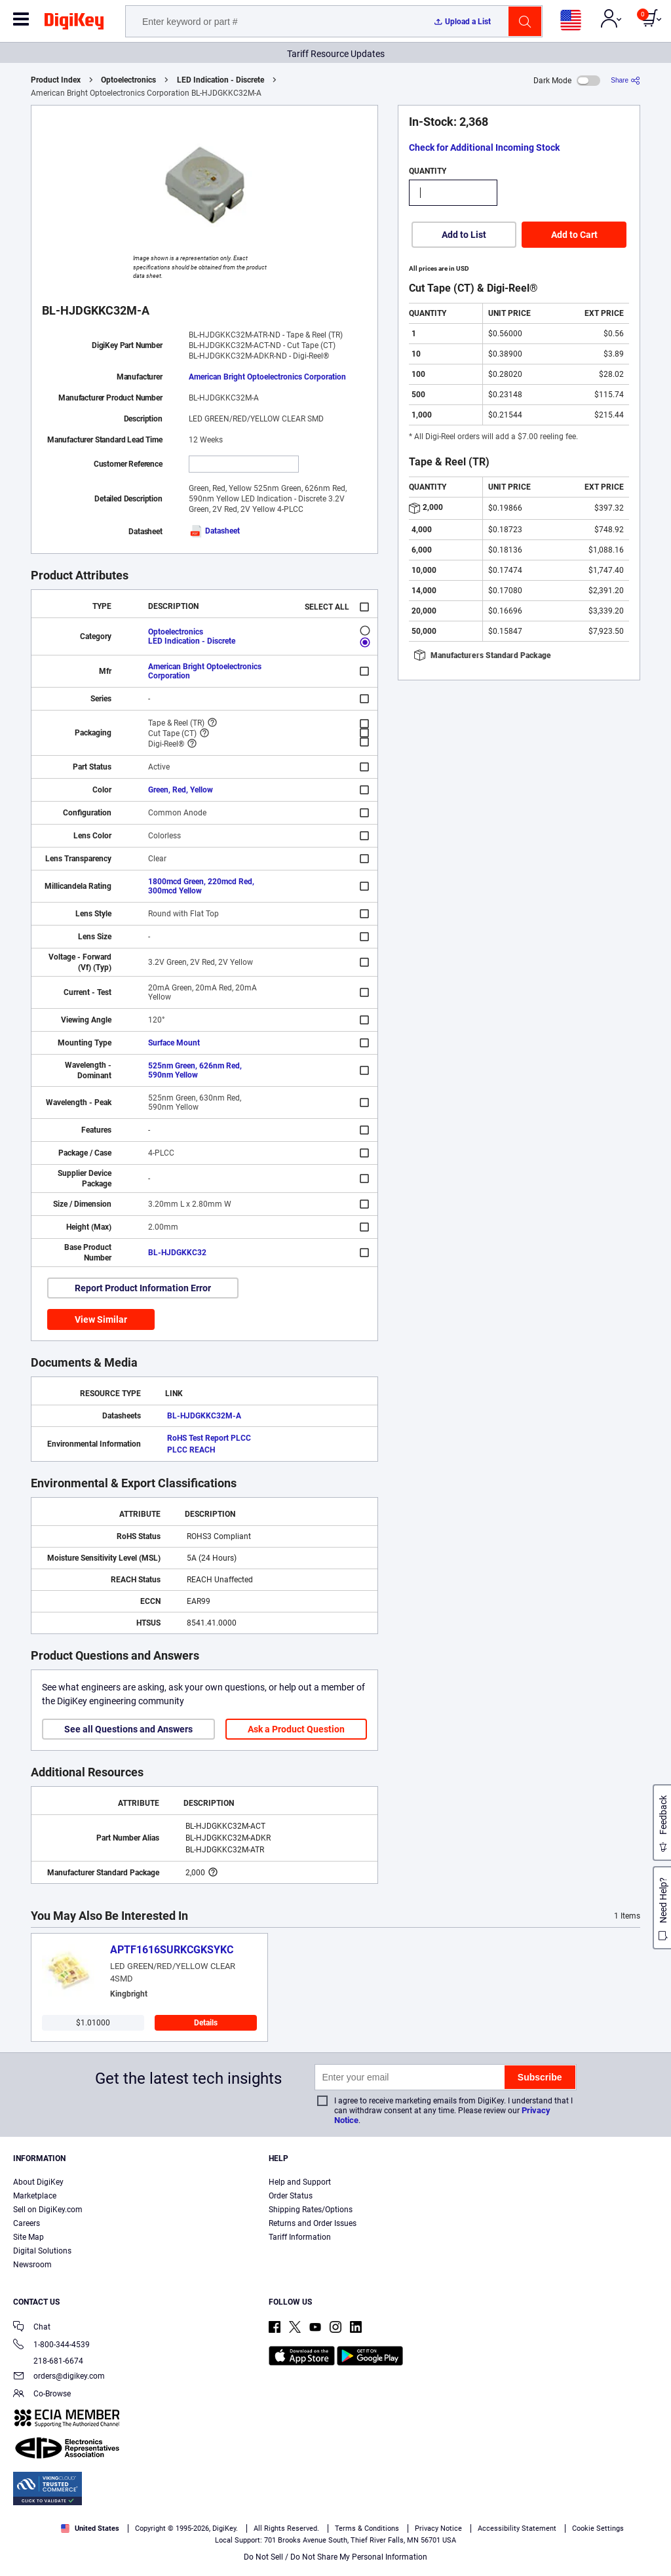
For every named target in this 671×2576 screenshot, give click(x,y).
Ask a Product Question (296, 1729)
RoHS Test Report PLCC (209, 1438)
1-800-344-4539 (51, 2345)
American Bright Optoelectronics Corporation (267, 376)
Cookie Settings (598, 2528)
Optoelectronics (128, 80)
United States (90, 2528)
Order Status (291, 2195)
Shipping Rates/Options (311, 2209)
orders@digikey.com (59, 2377)
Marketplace (34, 2195)
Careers (26, 2223)
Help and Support (300, 2182)
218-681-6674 (48, 2361)
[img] (74, 23)
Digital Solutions (42, 2250)
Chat (31, 2328)
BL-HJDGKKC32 (177, 1252)
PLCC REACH (191, 1449)
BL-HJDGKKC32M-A (204, 1415)
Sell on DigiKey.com (48, 2209)
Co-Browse (42, 2395)
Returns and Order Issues (312, 2223)
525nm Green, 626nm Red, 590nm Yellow (195, 1070)
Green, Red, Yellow (180, 789)
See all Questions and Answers (128, 1729)
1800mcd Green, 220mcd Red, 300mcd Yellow (201, 886)
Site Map (28, 2237)
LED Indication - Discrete (220, 80)
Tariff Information (300, 2237)
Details (206, 2022)
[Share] (625, 80)
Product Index (56, 80)
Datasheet (214, 531)
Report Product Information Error (143, 1288)
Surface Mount (174, 1042)
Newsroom (32, 2264)
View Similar (101, 1319)
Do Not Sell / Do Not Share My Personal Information (335, 2557)
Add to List (464, 234)
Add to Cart (574, 234)
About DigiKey (38, 2182)
